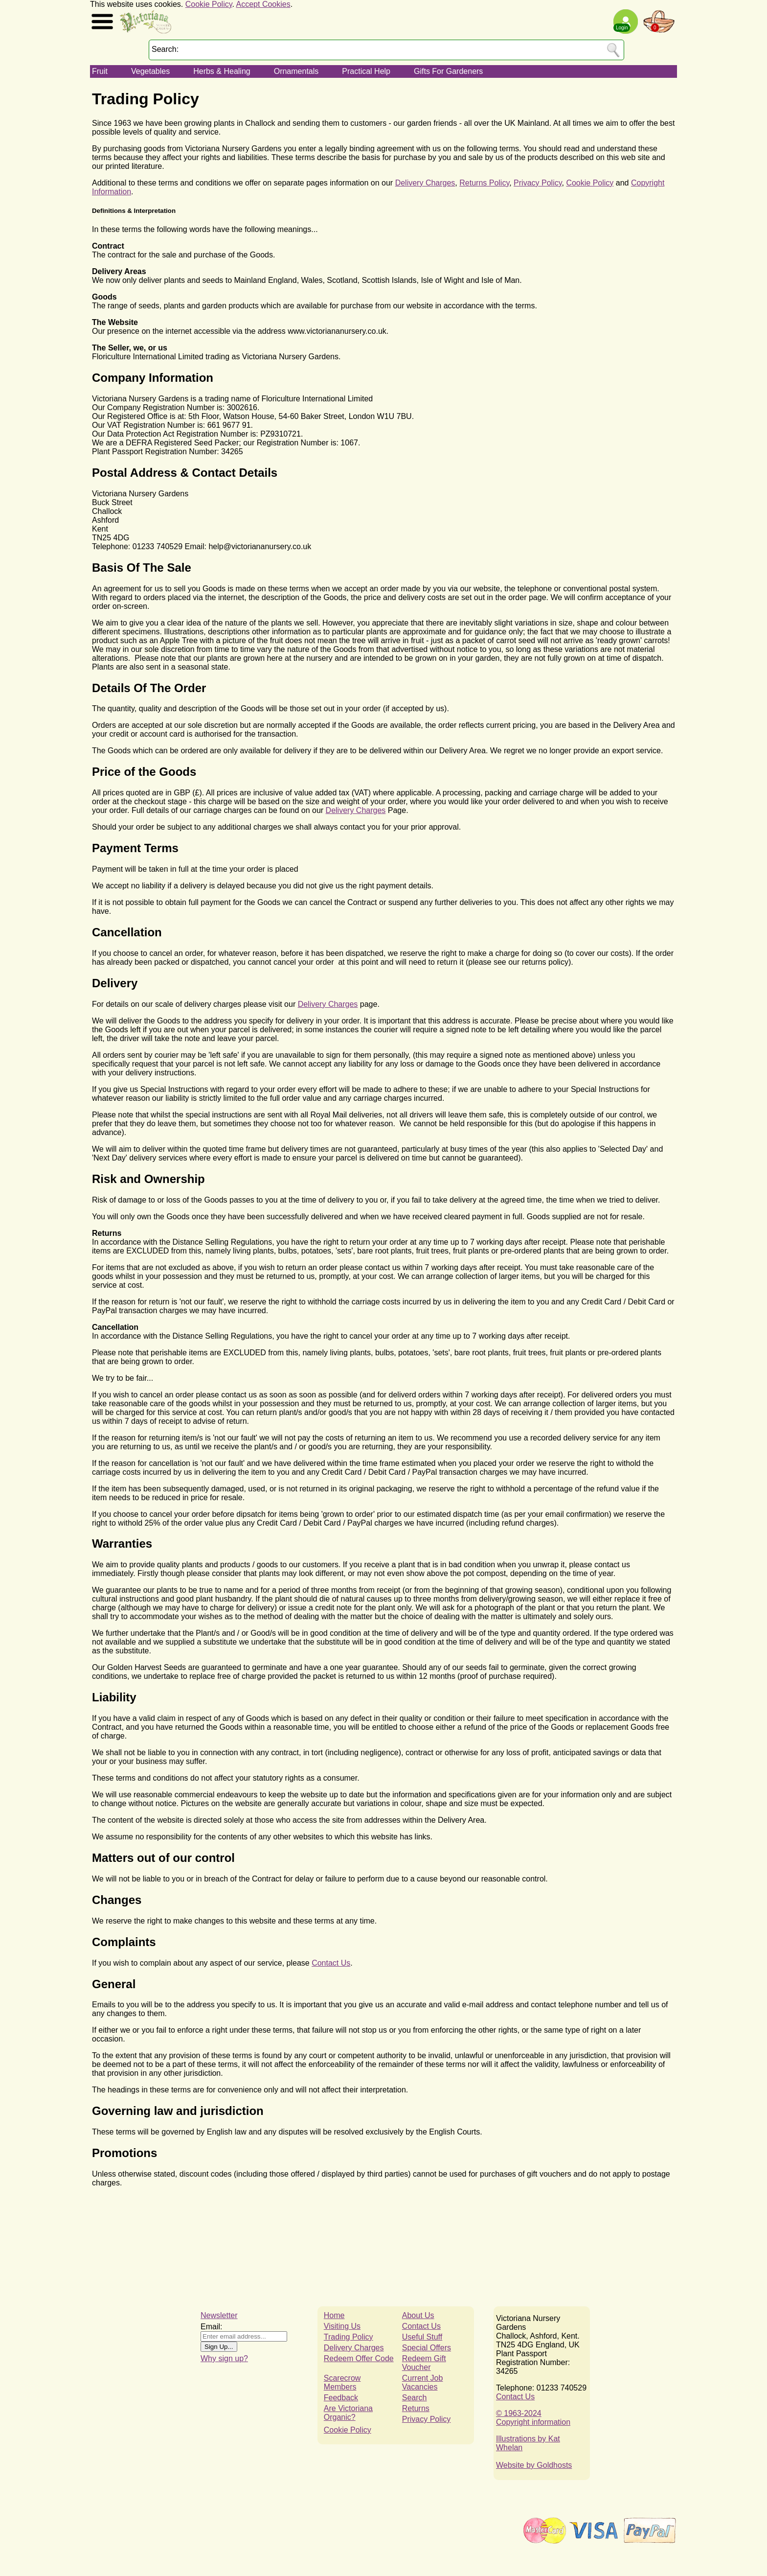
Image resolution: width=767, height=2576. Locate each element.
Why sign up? (224, 2358)
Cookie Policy (208, 4)
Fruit (100, 71)
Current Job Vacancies (422, 2382)
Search (414, 2397)
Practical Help (366, 71)
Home (334, 2315)
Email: (211, 2326)
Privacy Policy (538, 183)
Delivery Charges (425, 183)
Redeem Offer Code (359, 2358)
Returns (415, 2408)
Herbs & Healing (221, 71)
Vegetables (150, 71)
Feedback (341, 2397)
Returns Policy (484, 183)
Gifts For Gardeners (448, 71)
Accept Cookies (263, 4)
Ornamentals (296, 71)
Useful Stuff (422, 2337)
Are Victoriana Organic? (348, 2412)
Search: (165, 49)
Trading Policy (348, 2337)
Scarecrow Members (342, 2382)
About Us (418, 2315)
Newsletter (219, 2315)
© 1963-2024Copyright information (533, 2417)
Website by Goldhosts (534, 2465)
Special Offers (426, 2348)
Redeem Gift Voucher (424, 2362)
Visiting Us (342, 2326)
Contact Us (331, 1963)
